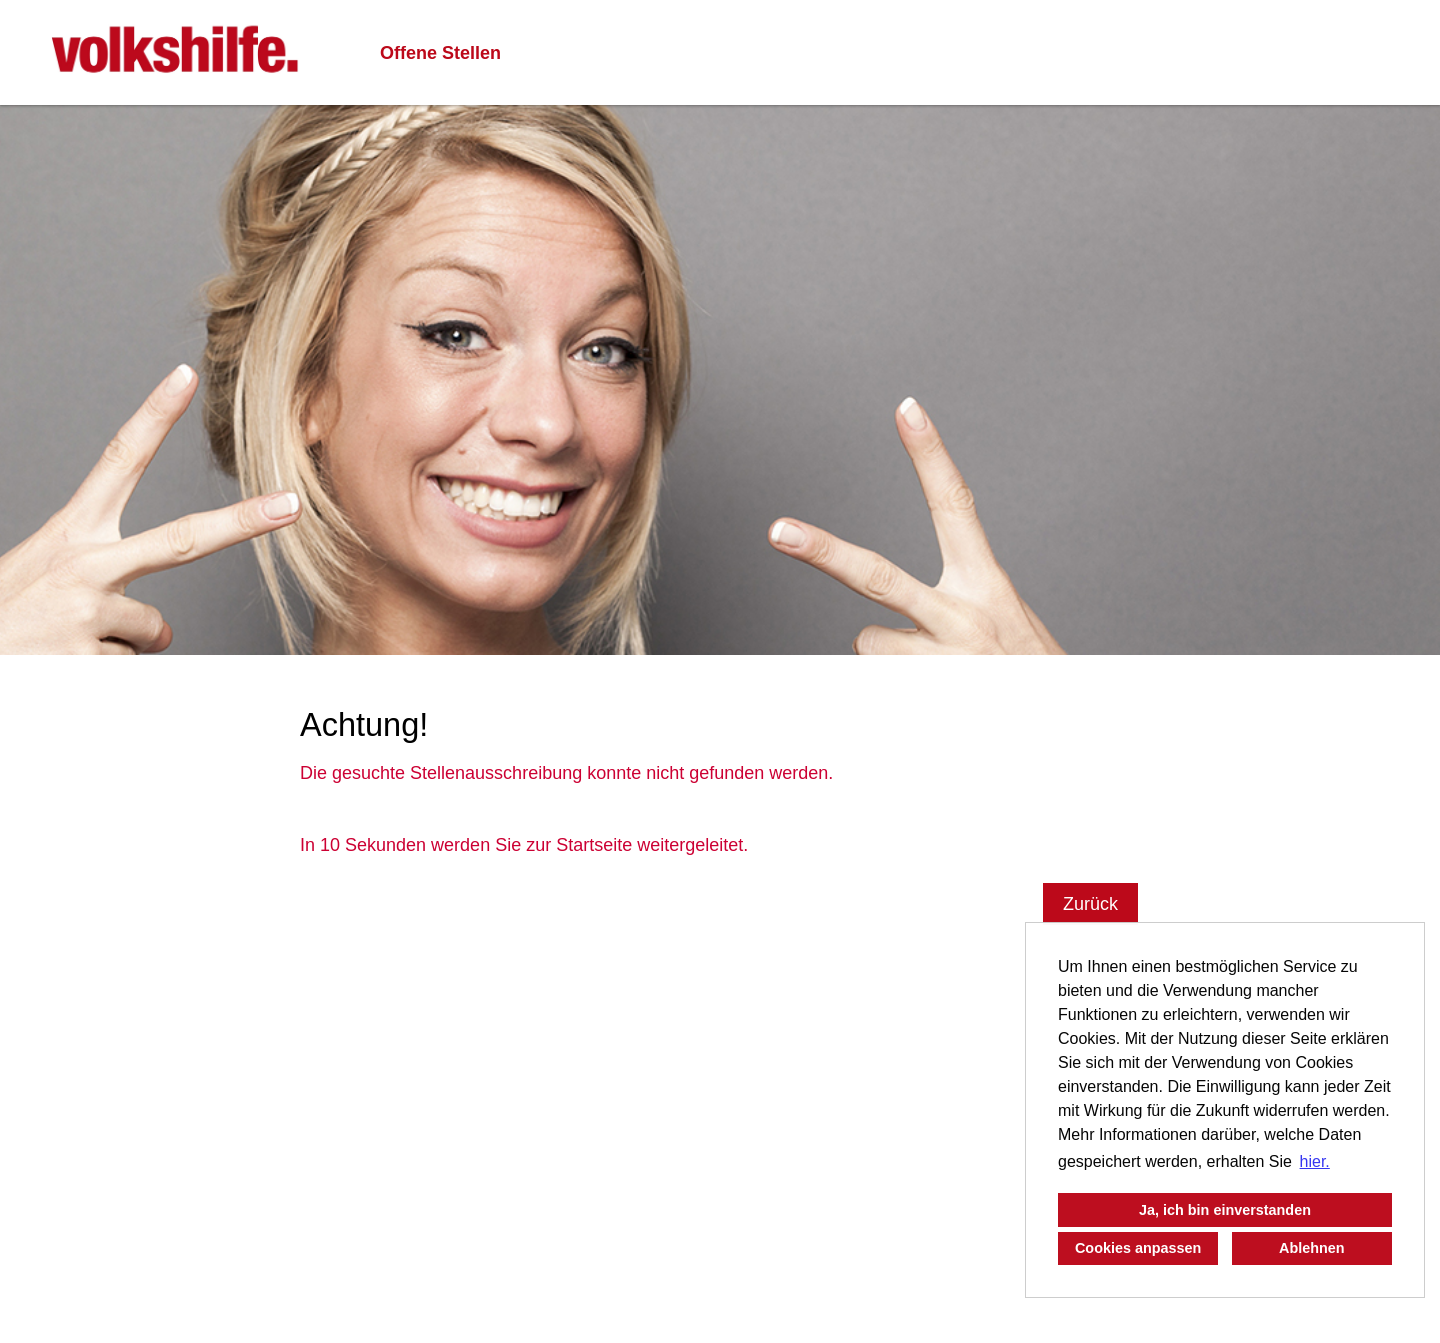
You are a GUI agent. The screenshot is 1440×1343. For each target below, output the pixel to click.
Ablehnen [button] (1312, 1248)
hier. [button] (1315, 1161)
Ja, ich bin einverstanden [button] (1225, 1210)
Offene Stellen (440, 53)
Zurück (1090, 904)
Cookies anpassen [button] (1138, 1248)
